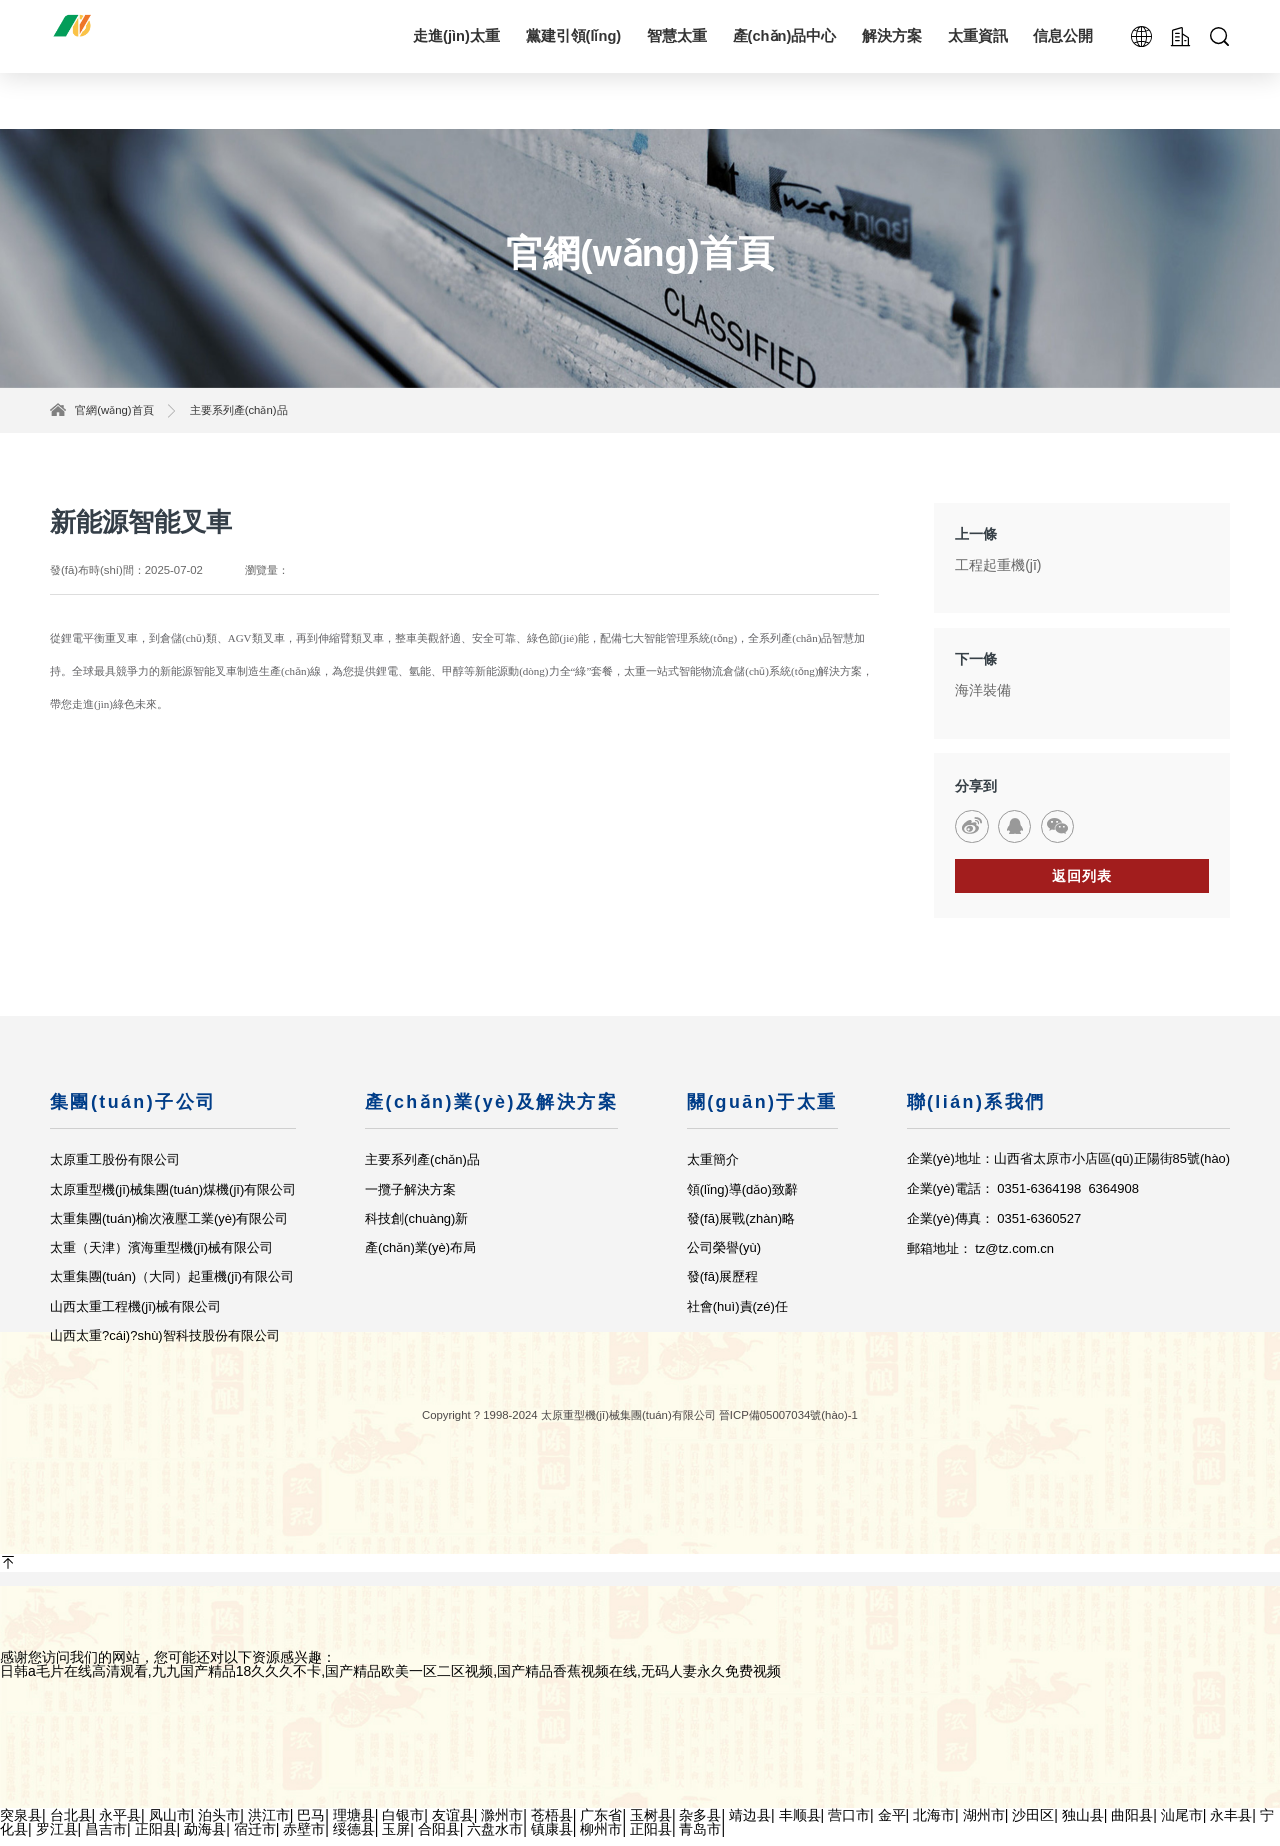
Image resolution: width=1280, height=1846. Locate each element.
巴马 (311, 1824)
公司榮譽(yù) (723, 1257)
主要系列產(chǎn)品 (239, 410)
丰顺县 (800, 1824)
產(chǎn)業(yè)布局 (420, 1257)
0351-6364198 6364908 (1068, 1198)
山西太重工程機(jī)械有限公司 (135, 1315)
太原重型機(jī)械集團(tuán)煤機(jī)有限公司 (173, 1198)
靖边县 (750, 1824)
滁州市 (502, 1824)
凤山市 (170, 1824)
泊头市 (219, 1824)
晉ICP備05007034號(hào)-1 (788, 1424)
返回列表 (1082, 885)
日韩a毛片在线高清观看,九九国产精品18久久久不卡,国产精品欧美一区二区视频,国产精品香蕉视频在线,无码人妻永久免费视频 (390, 1680)
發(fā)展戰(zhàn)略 (740, 1227)
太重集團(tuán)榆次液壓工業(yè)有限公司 (169, 1227)
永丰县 (1231, 1824)
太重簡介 (712, 1169)
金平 (892, 1824)
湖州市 (984, 1824)
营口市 (849, 1824)
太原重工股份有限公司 (115, 1169)
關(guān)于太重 (761, 1111)
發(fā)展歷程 (722, 1286)
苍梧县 (552, 1824)
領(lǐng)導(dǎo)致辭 (741, 1198)
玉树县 (651, 1824)
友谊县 (453, 1824)
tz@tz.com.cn (1013, 1257)
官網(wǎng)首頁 (114, 410)
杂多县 (700, 1824)
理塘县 (354, 1824)
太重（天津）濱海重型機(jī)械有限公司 (161, 1257)
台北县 (71, 1824)
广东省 (601, 1824)
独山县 (1083, 1824)
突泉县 (21, 1824)
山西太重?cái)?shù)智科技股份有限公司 (165, 1344)
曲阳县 (1132, 1824)
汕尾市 (1182, 1824)
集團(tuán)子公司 (133, 1111)
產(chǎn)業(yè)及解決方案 (491, 1111)
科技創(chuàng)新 (416, 1227)
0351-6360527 (1039, 1227)
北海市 (934, 1824)
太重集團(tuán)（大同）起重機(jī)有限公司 (172, 1286)
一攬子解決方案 (410, 1198)
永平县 (120, 1824)
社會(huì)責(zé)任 (736, 1315)
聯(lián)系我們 (975, 1111)
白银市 (403, 1824)
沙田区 (1033, 1824)
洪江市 (269, 1824)
